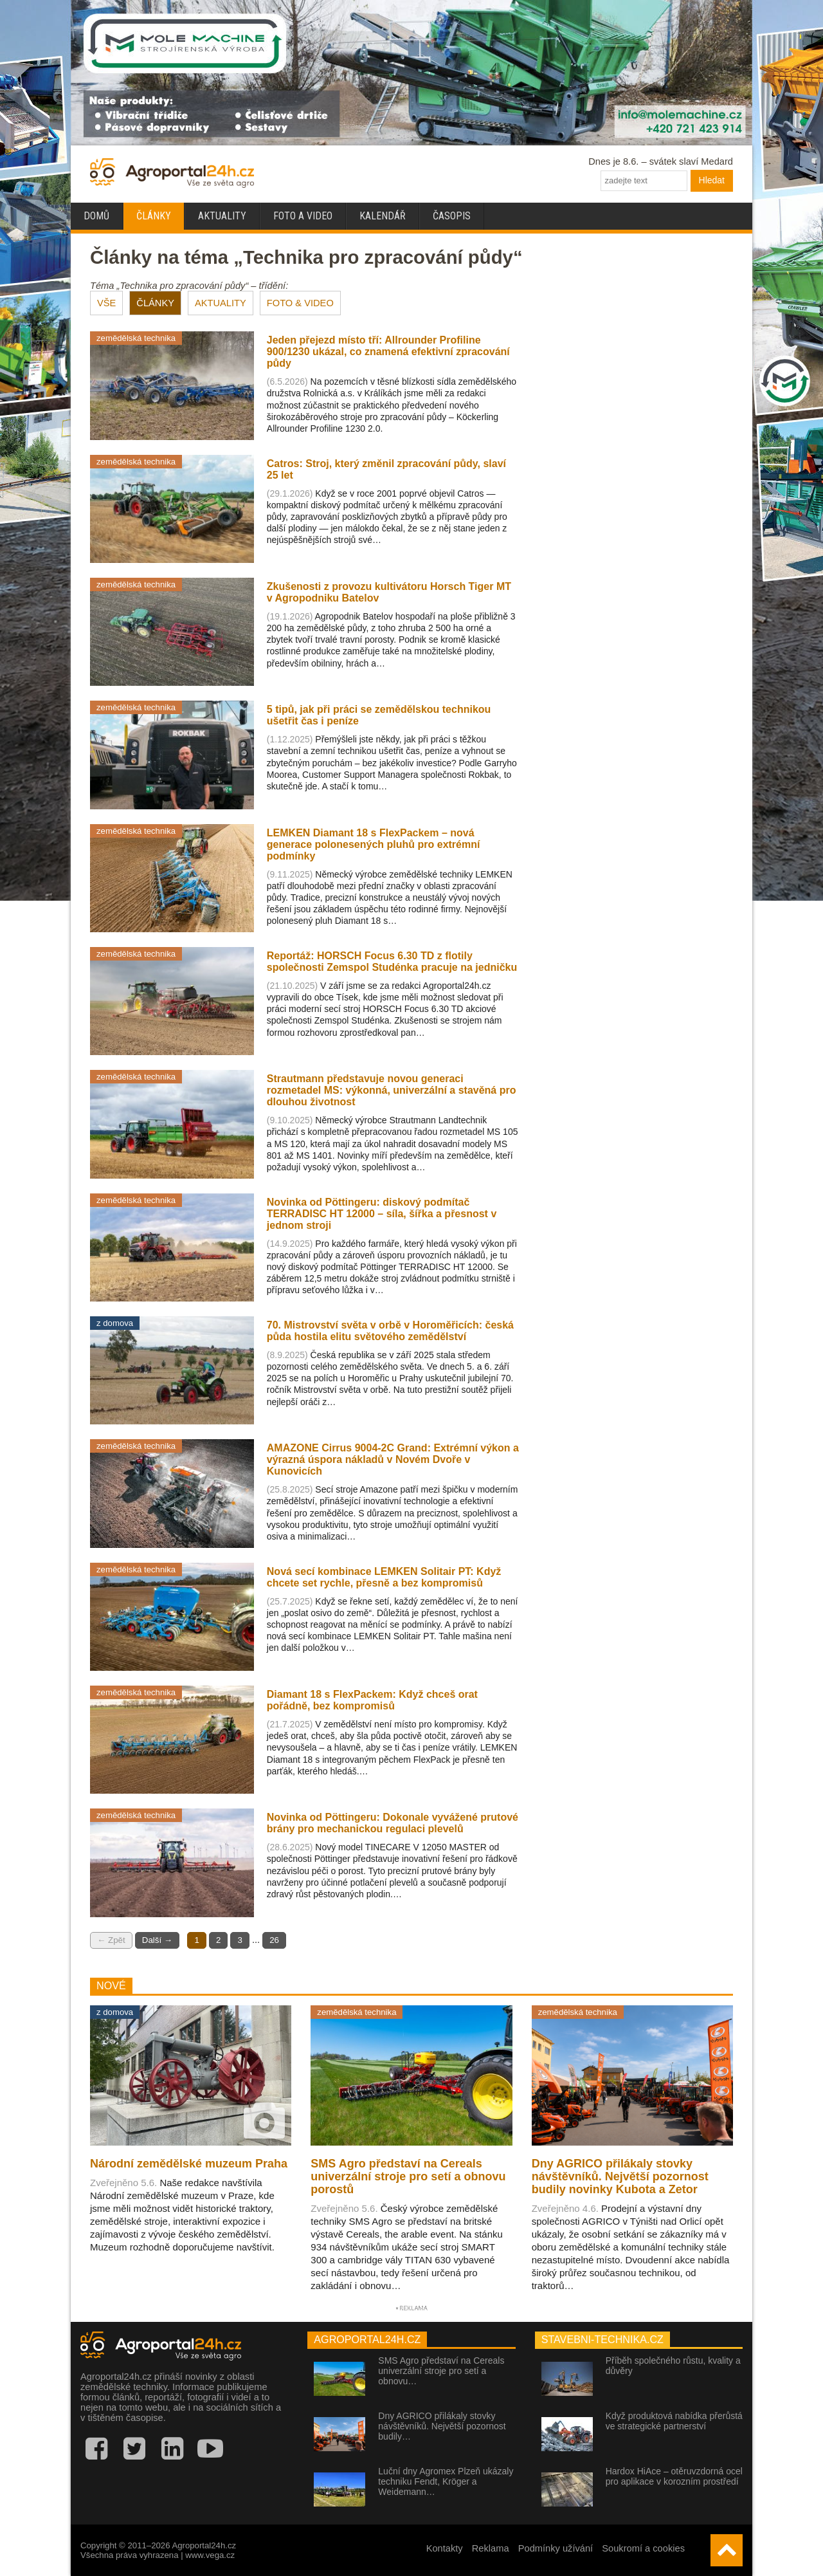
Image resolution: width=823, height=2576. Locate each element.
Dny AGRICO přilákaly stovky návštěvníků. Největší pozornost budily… (441, 2426)
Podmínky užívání (555, 2548)
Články (153, 216)
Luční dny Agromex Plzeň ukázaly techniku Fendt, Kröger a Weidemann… (445, 2481)
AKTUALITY (220, 303)
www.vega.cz (210, 2555)
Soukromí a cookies (643, 2548)
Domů (96, 216)
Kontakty (444, 2548)
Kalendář (382, 216)
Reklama (490, 2548)
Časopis (452, 216)
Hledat (712, 180)
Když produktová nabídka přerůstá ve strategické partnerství (674, 2421)
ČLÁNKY (155, 303)
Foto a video (302, 216)
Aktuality (222, 216)
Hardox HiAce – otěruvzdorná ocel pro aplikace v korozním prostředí (674, 2476)
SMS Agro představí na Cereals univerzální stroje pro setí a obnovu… (441, 2370)
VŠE (106, 303)
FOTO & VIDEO (300, 303)
